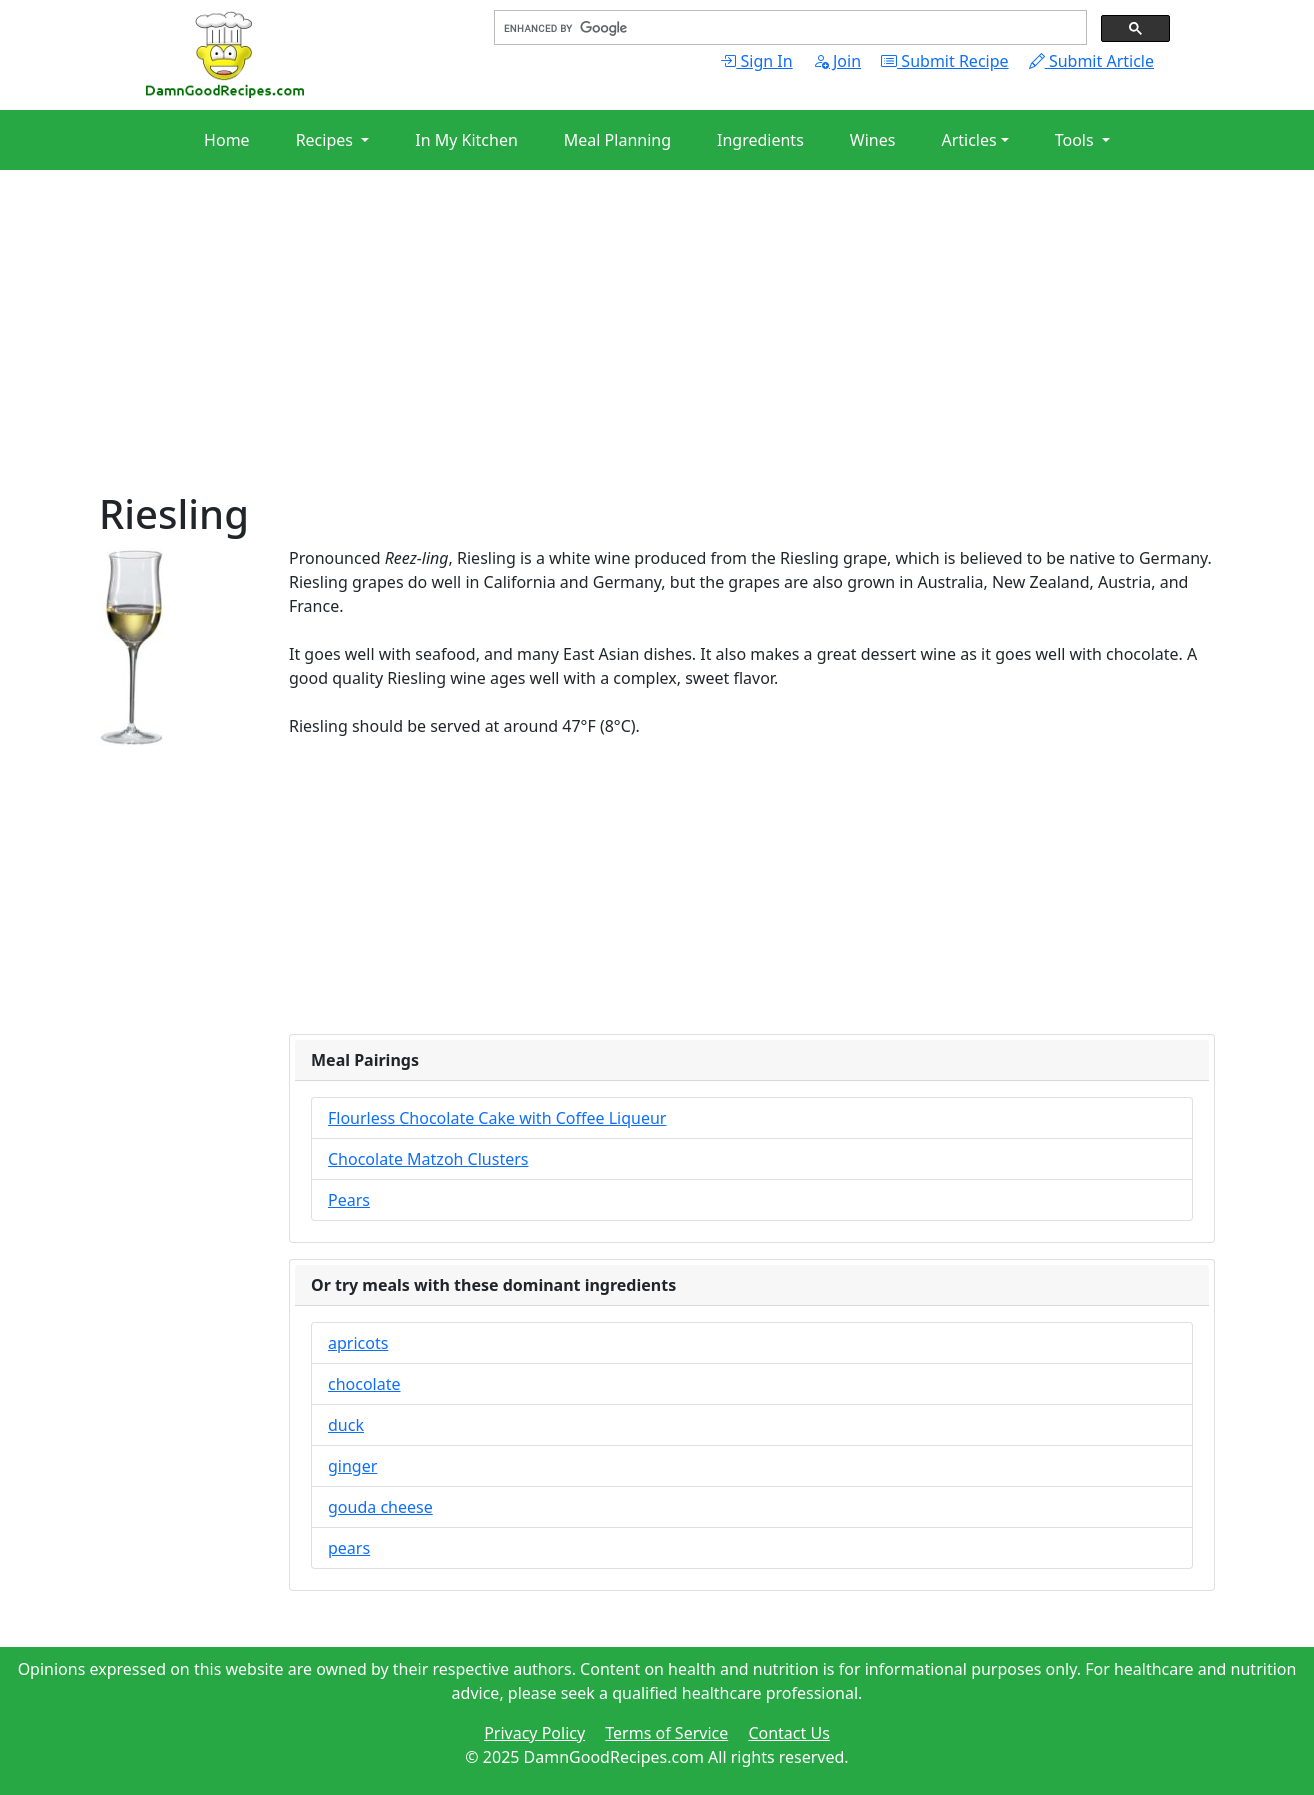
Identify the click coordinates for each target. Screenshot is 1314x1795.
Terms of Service (666, 1733)
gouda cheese (380, 1507)
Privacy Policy (534, 1733)
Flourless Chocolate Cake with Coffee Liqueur (497, 1118)
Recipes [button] (326, 140)
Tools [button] (1076, 140)
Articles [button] (968, 140)
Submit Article (1091, 61)
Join (837, 61)
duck (346, 1425)
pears (349, 1548)
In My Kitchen (466, 140)
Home (227, 140)
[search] (788, 28)
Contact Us (788, 1733)
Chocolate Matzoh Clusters (428, 1159)
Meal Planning (617, 140)
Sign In (756, 61)
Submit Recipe (944, 61)
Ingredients (760, 140)
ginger (352, 1466)
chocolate (364, 1384)
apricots (358, 1343)
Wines (873, 140)
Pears (349, 1200)
